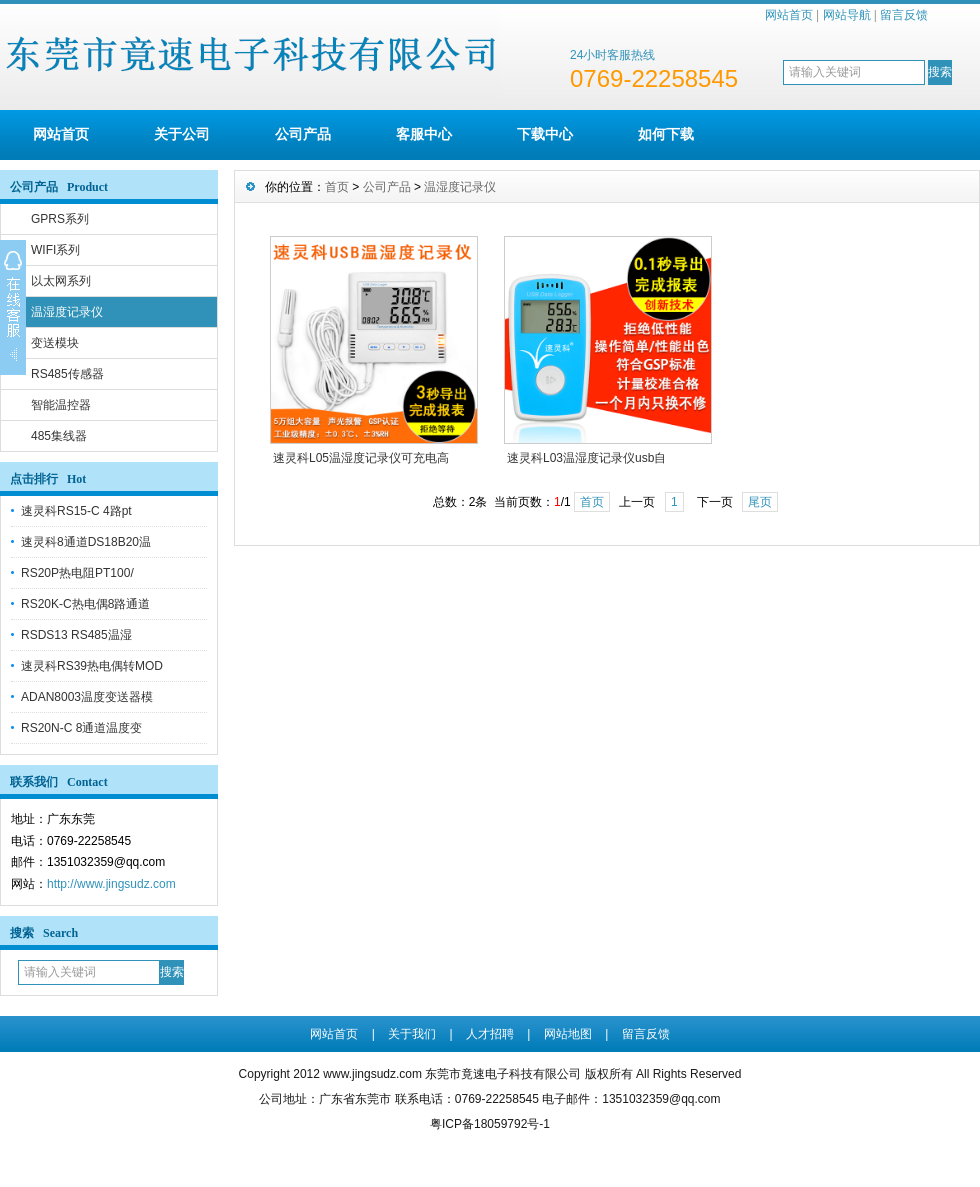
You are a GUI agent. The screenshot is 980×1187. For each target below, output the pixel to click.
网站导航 (847, 15)
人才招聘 (490, 1034)
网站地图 (568, 1034)
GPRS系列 (60, 219)
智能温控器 (61, 405)
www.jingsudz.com (372, 1074)
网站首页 (789, 15)
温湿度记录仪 (67, 312)
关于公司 (182, 134)
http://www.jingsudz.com (111, 884)
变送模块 (55, 343)
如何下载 (666, 134)
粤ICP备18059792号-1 (490, 1124)
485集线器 (59, 436)
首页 (337, 187)
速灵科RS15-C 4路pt (76, 511)
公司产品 (303, 134)
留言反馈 (904, 15)
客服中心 (424, 134)
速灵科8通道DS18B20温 (86, 542)
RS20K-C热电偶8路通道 (85, 604)
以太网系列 (61, 281)
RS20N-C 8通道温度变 (81, 728)
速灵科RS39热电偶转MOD (92, 666)
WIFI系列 (55, 250)
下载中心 (545, 134)
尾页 (760, 502)
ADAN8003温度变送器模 (87, 697)
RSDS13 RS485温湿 (76, 635)
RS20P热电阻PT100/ (77, 573)
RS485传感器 (67, 374)
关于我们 (412, 1034)
